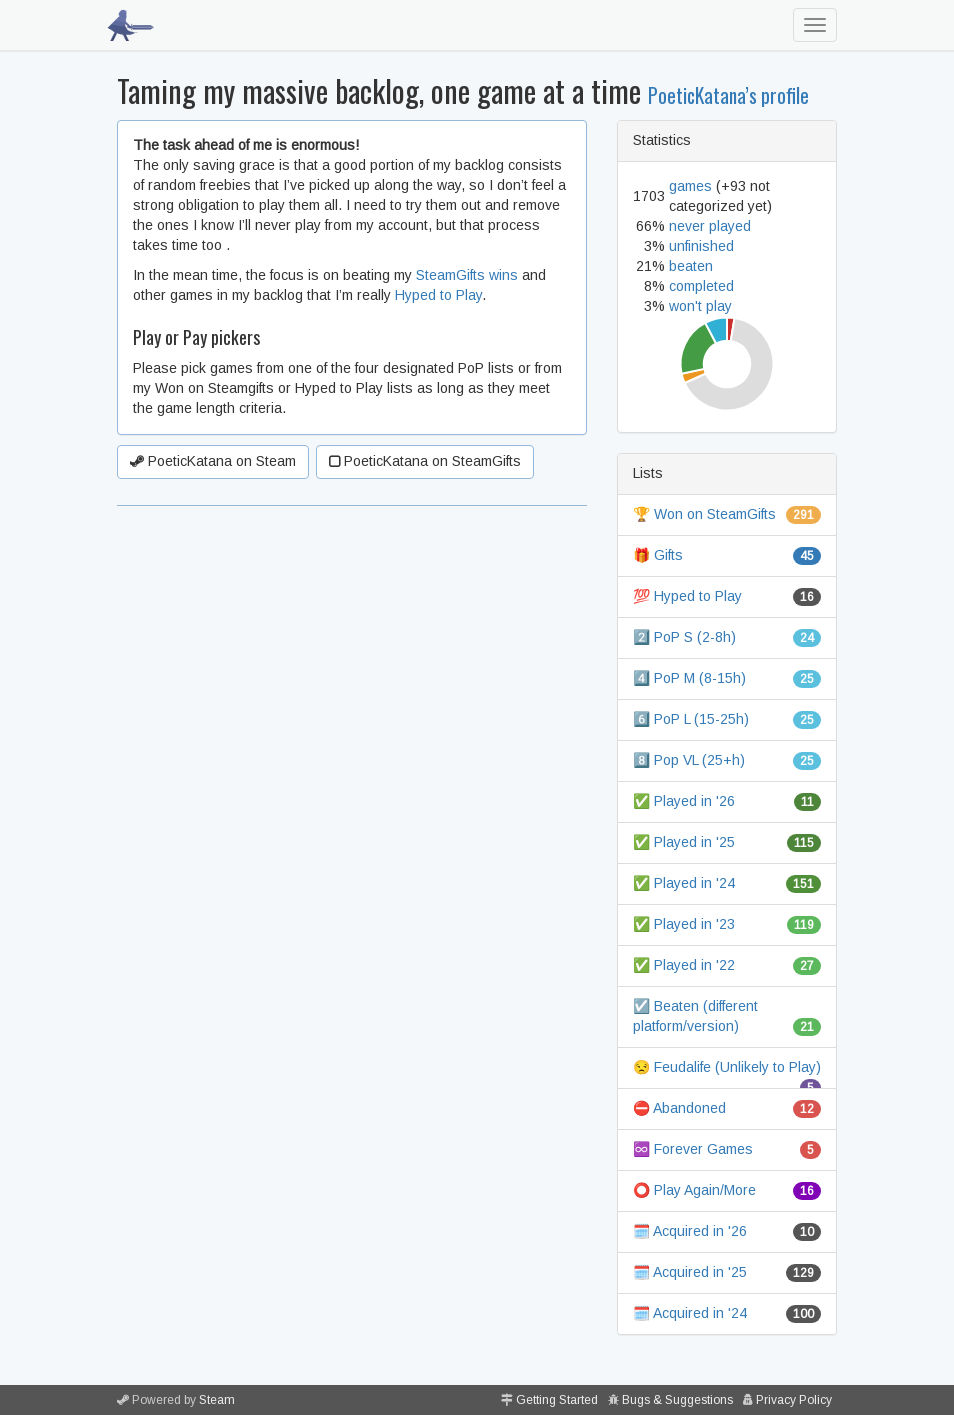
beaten (691, 266)
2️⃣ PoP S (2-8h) (684, 637)
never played (710, 226)
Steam (217, 1400)
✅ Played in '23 (684, 924)
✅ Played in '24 (684, 883)
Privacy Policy (794, 1400)
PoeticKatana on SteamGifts (425, 461)
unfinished (701, 246)
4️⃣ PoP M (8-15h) (689, 678)
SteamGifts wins (467, 275)
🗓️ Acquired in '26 (690, 1231)
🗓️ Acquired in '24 (690, 1313)
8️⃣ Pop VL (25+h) (689, 760)
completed (701, 286)
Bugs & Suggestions (677, 1400)
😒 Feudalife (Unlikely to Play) (727, 1067)
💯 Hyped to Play (687, 596)
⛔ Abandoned (679, 1108)
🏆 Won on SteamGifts (704, 514)
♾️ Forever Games (693, 1149)
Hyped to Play (438, 295)
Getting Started (557, 1400)
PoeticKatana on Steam (213, 461)
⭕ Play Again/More (694, 1190)
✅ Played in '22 (684, 965)
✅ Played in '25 (684, 842)
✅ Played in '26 (684, 801)
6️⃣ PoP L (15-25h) (691, 719)
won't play (700, 306)
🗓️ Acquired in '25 (690, 1272)
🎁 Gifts (658, 555)
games (690, 186)
